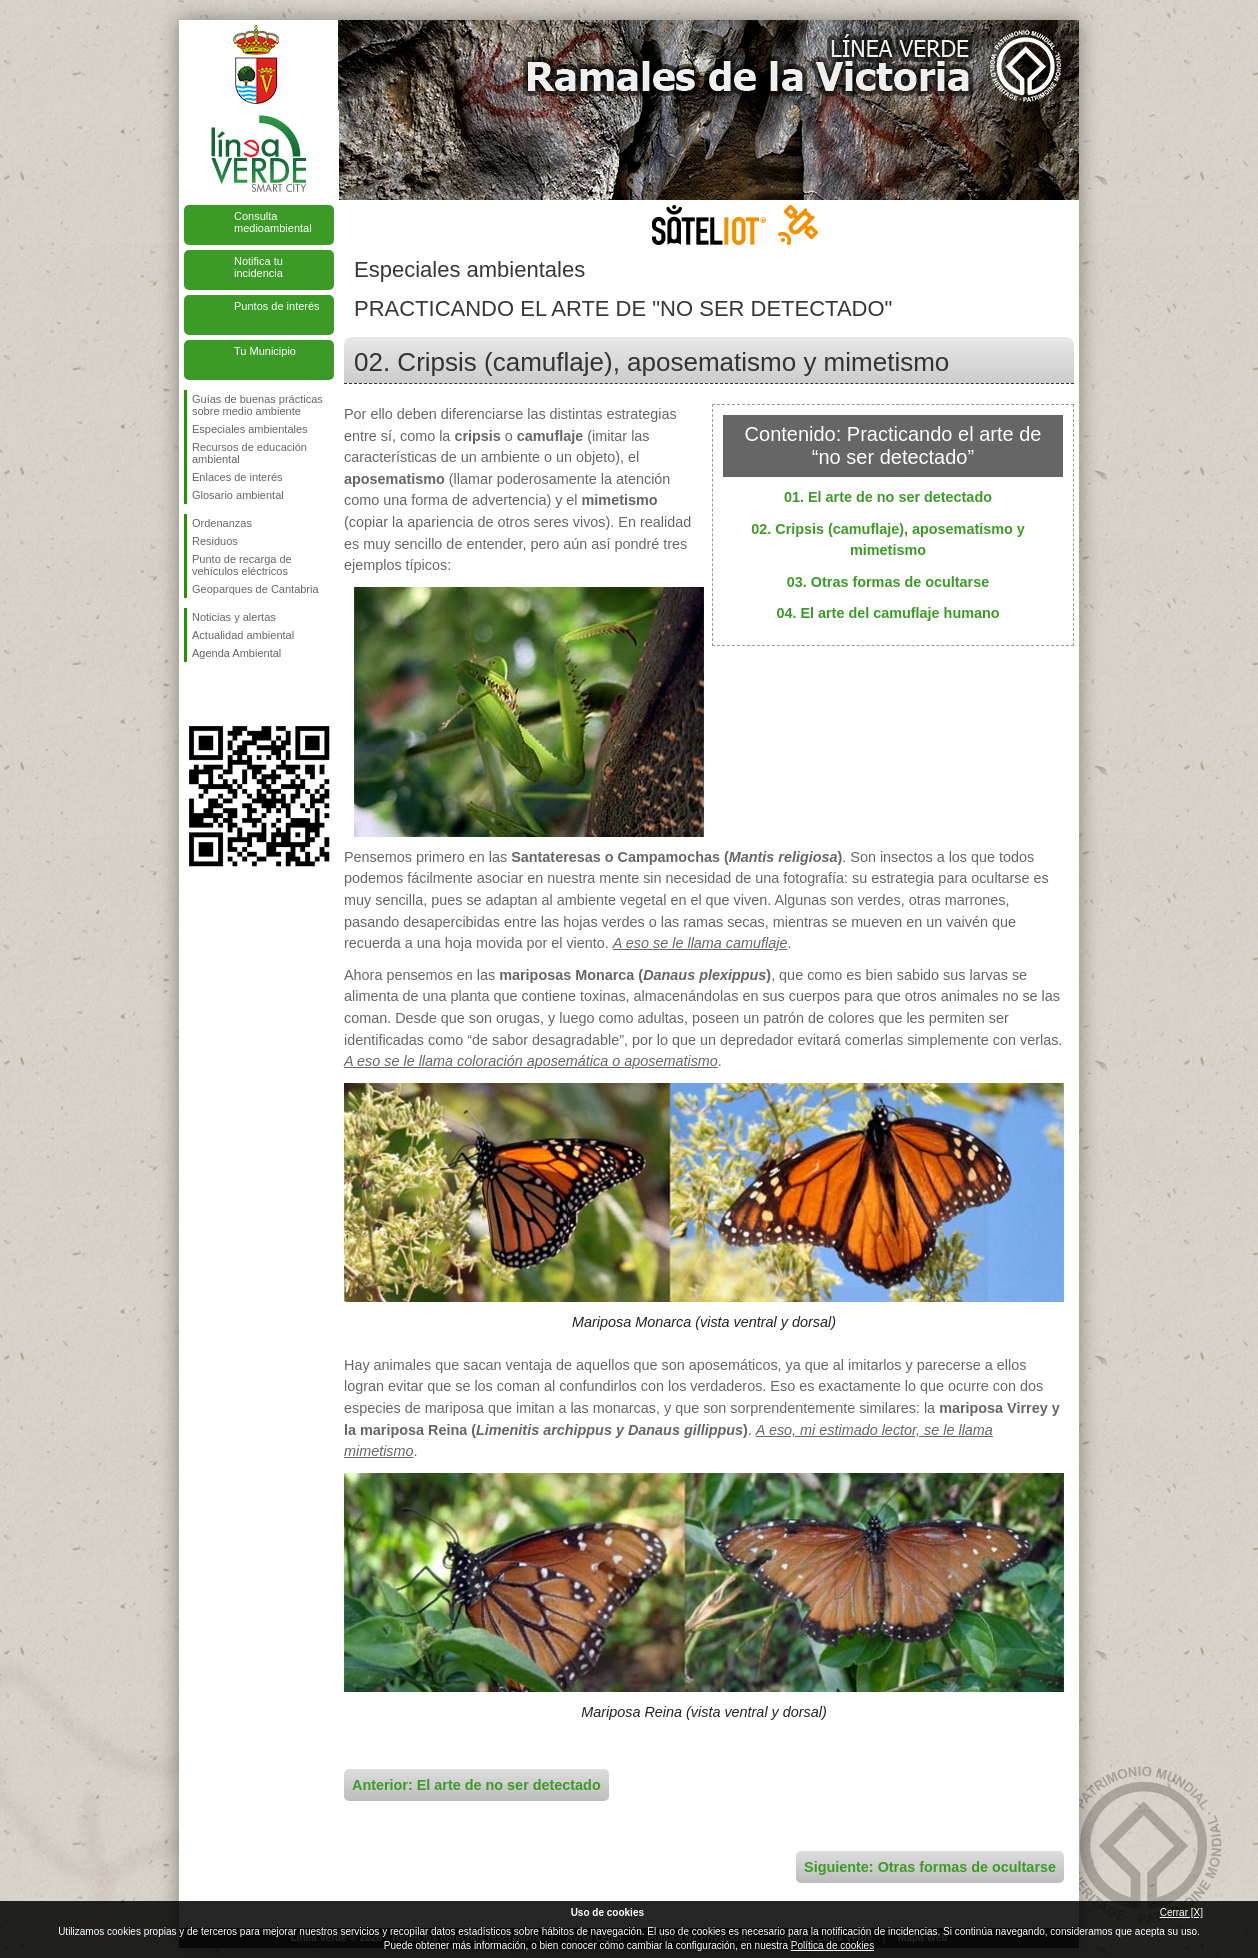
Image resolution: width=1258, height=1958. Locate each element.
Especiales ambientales (250, 429)
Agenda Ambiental (236, 653)
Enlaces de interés (237, 477)
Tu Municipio (265, 351)
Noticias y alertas (234, 617)
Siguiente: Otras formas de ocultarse (930, 1867)
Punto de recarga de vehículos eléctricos (242, 565)
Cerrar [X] (1181, 1912)
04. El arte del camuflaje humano (887, 613)
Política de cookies (832, 1945)
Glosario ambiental (238, 495)
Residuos (215, 541)
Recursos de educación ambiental (249, 453)
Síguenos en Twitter (229, 694)
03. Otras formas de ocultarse (888, 582)
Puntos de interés (277, 306)
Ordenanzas (222, 523)
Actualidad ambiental (243, 635)
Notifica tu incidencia (258, 267)
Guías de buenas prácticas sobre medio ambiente (257, 405)
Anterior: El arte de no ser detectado (476, 1785)
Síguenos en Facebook (196, 694)
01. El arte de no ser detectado (888, 497)
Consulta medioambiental (273, 222)
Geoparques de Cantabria (255, 589)
